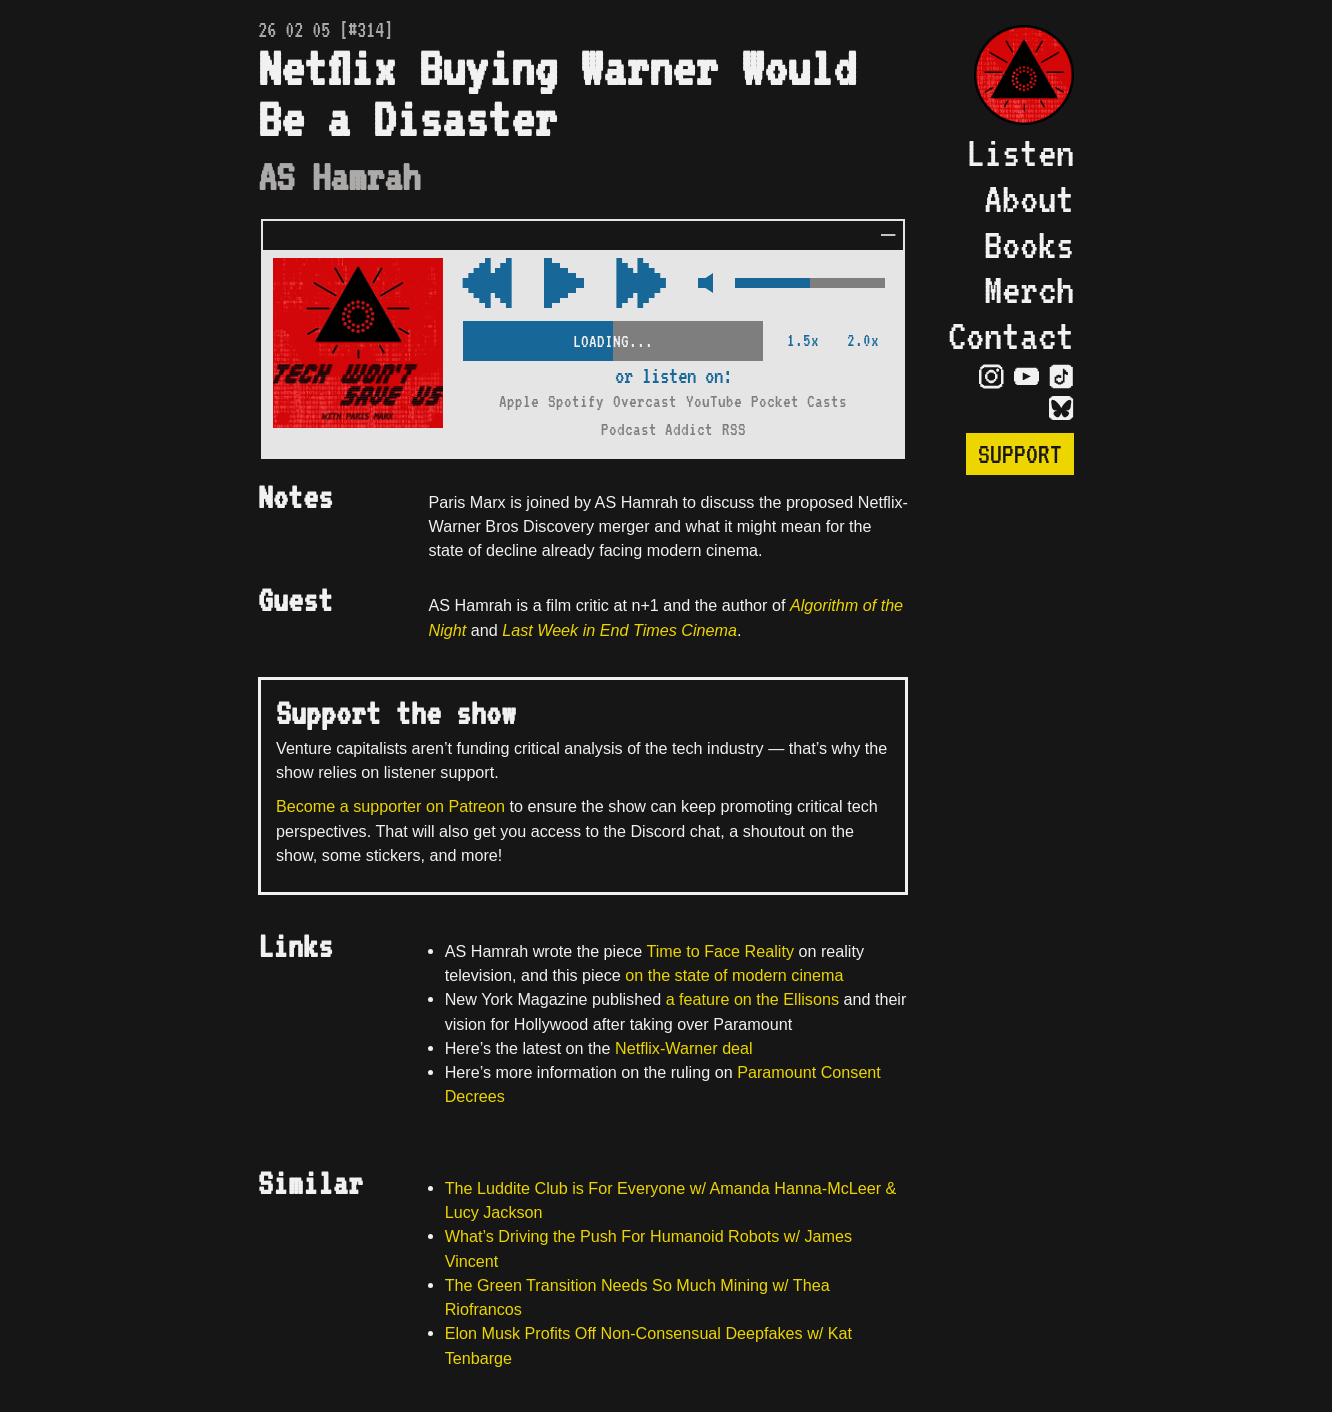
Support (1020, 454)
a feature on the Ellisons (752, 999)
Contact (1011, 335)
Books (1029, 244)
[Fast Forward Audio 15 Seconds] (487, 284)
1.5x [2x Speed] (803, 340)
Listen (1020, 152)
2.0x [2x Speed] (863, 340)
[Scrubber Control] (613, 337)
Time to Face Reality (720, 951)
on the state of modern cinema (732, 975)
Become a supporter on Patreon (390, 806)
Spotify (576, 401)
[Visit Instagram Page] (991, 375)
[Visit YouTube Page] (1026, 375)
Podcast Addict (657, 429)
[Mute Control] (700, 284)
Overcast (645, 401)
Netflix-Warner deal (684, 1048)
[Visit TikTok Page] (1061, 375)
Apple (519, 401)
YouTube (714, 401)
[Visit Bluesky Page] (1061, 407)
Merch (1029, 289)
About (1029, 198)
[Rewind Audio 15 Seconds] (641, 284)
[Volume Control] (810, 284)
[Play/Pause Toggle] (564, 284)
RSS (734, 429)
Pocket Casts (799, 401)
